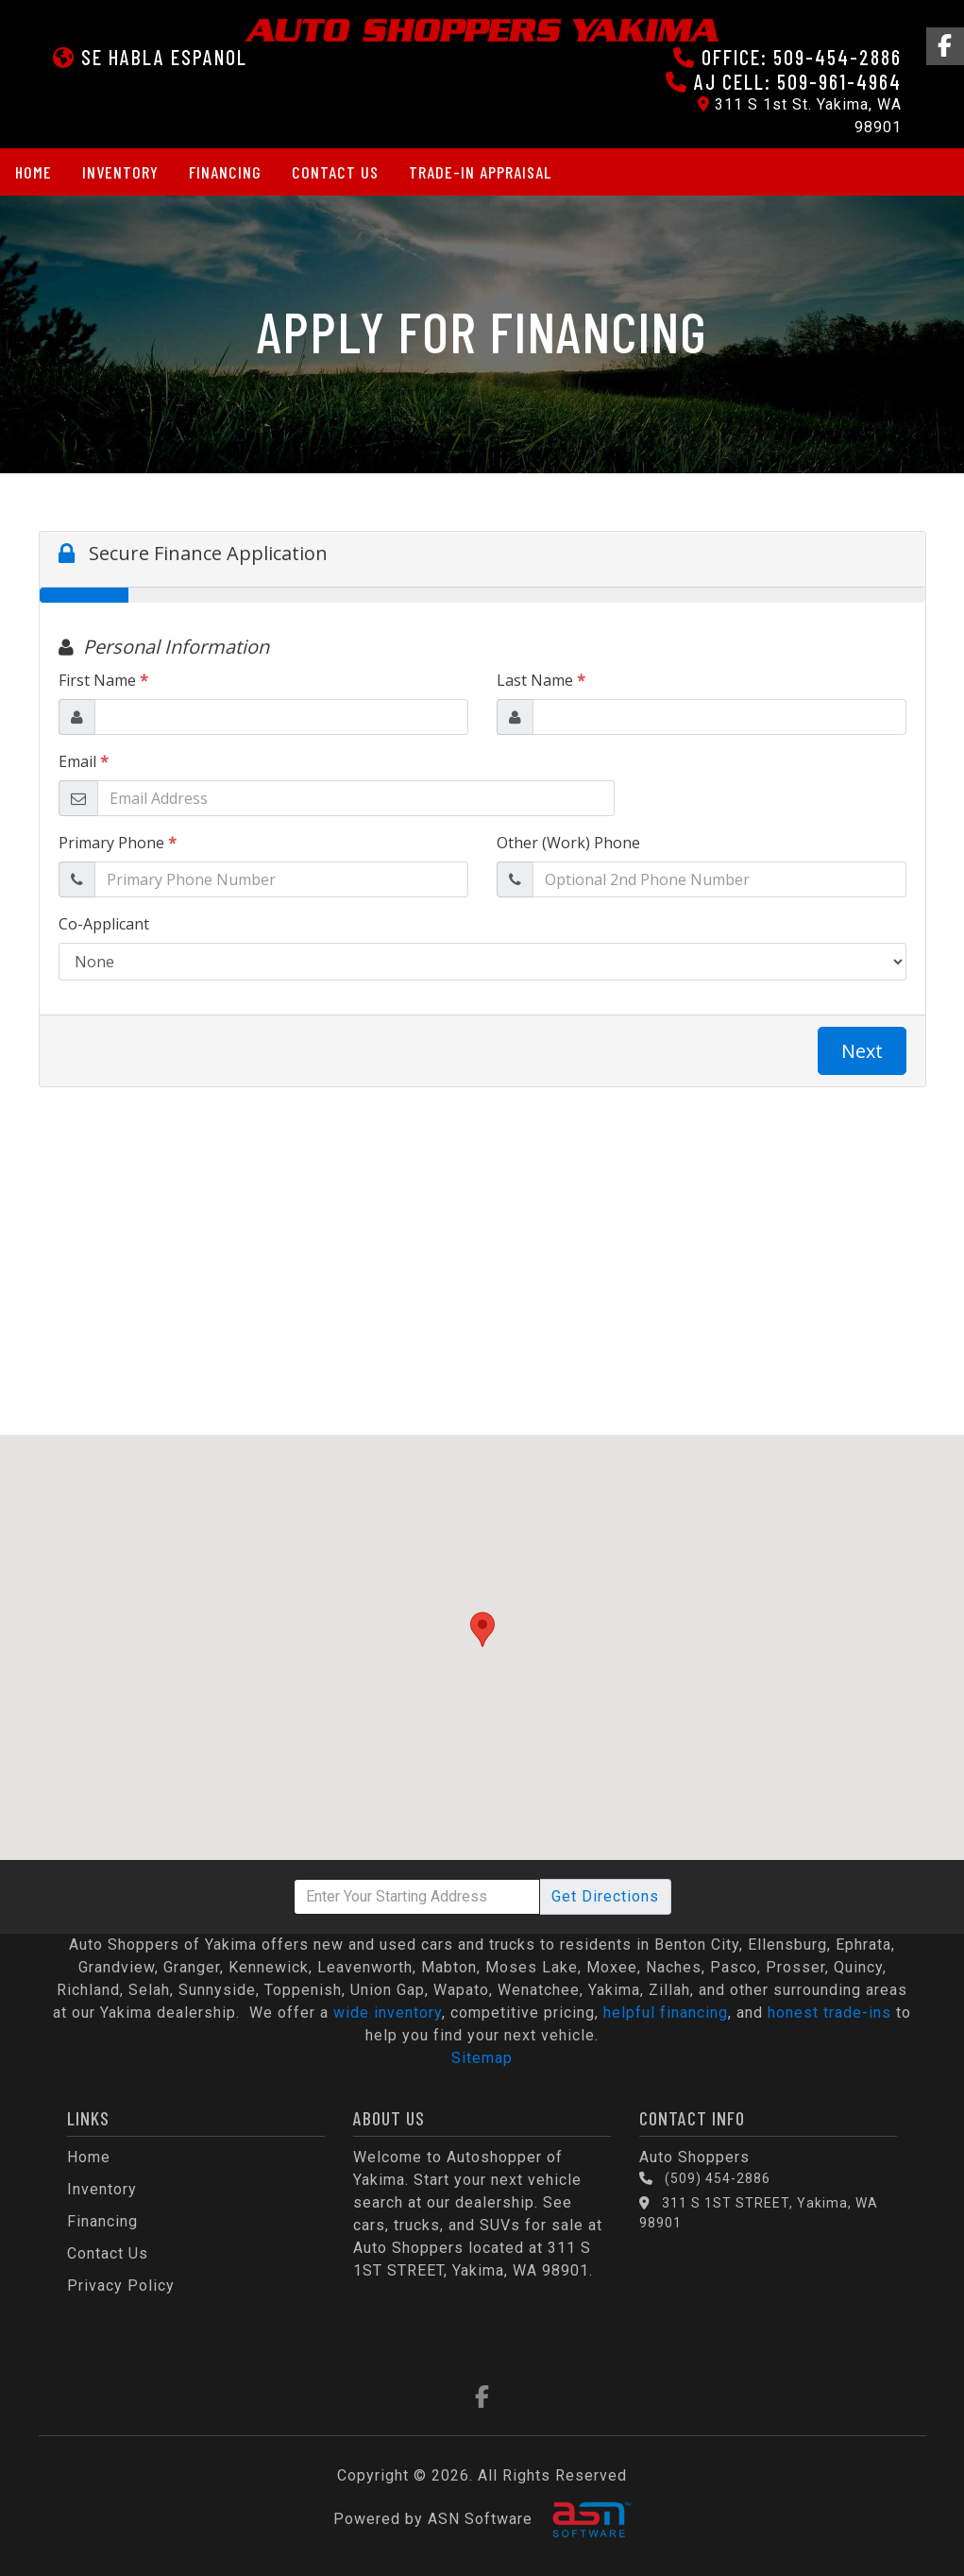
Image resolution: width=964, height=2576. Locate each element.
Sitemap (482, 2058)
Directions (605, 1896)
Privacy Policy (121, 2286)
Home (33, 172)
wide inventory (387, 2013)
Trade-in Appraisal (480, 172)
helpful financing (665, 2013)
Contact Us (335, 172)
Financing (225, 172)
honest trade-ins (829, 2013)
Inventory (120, 172)
